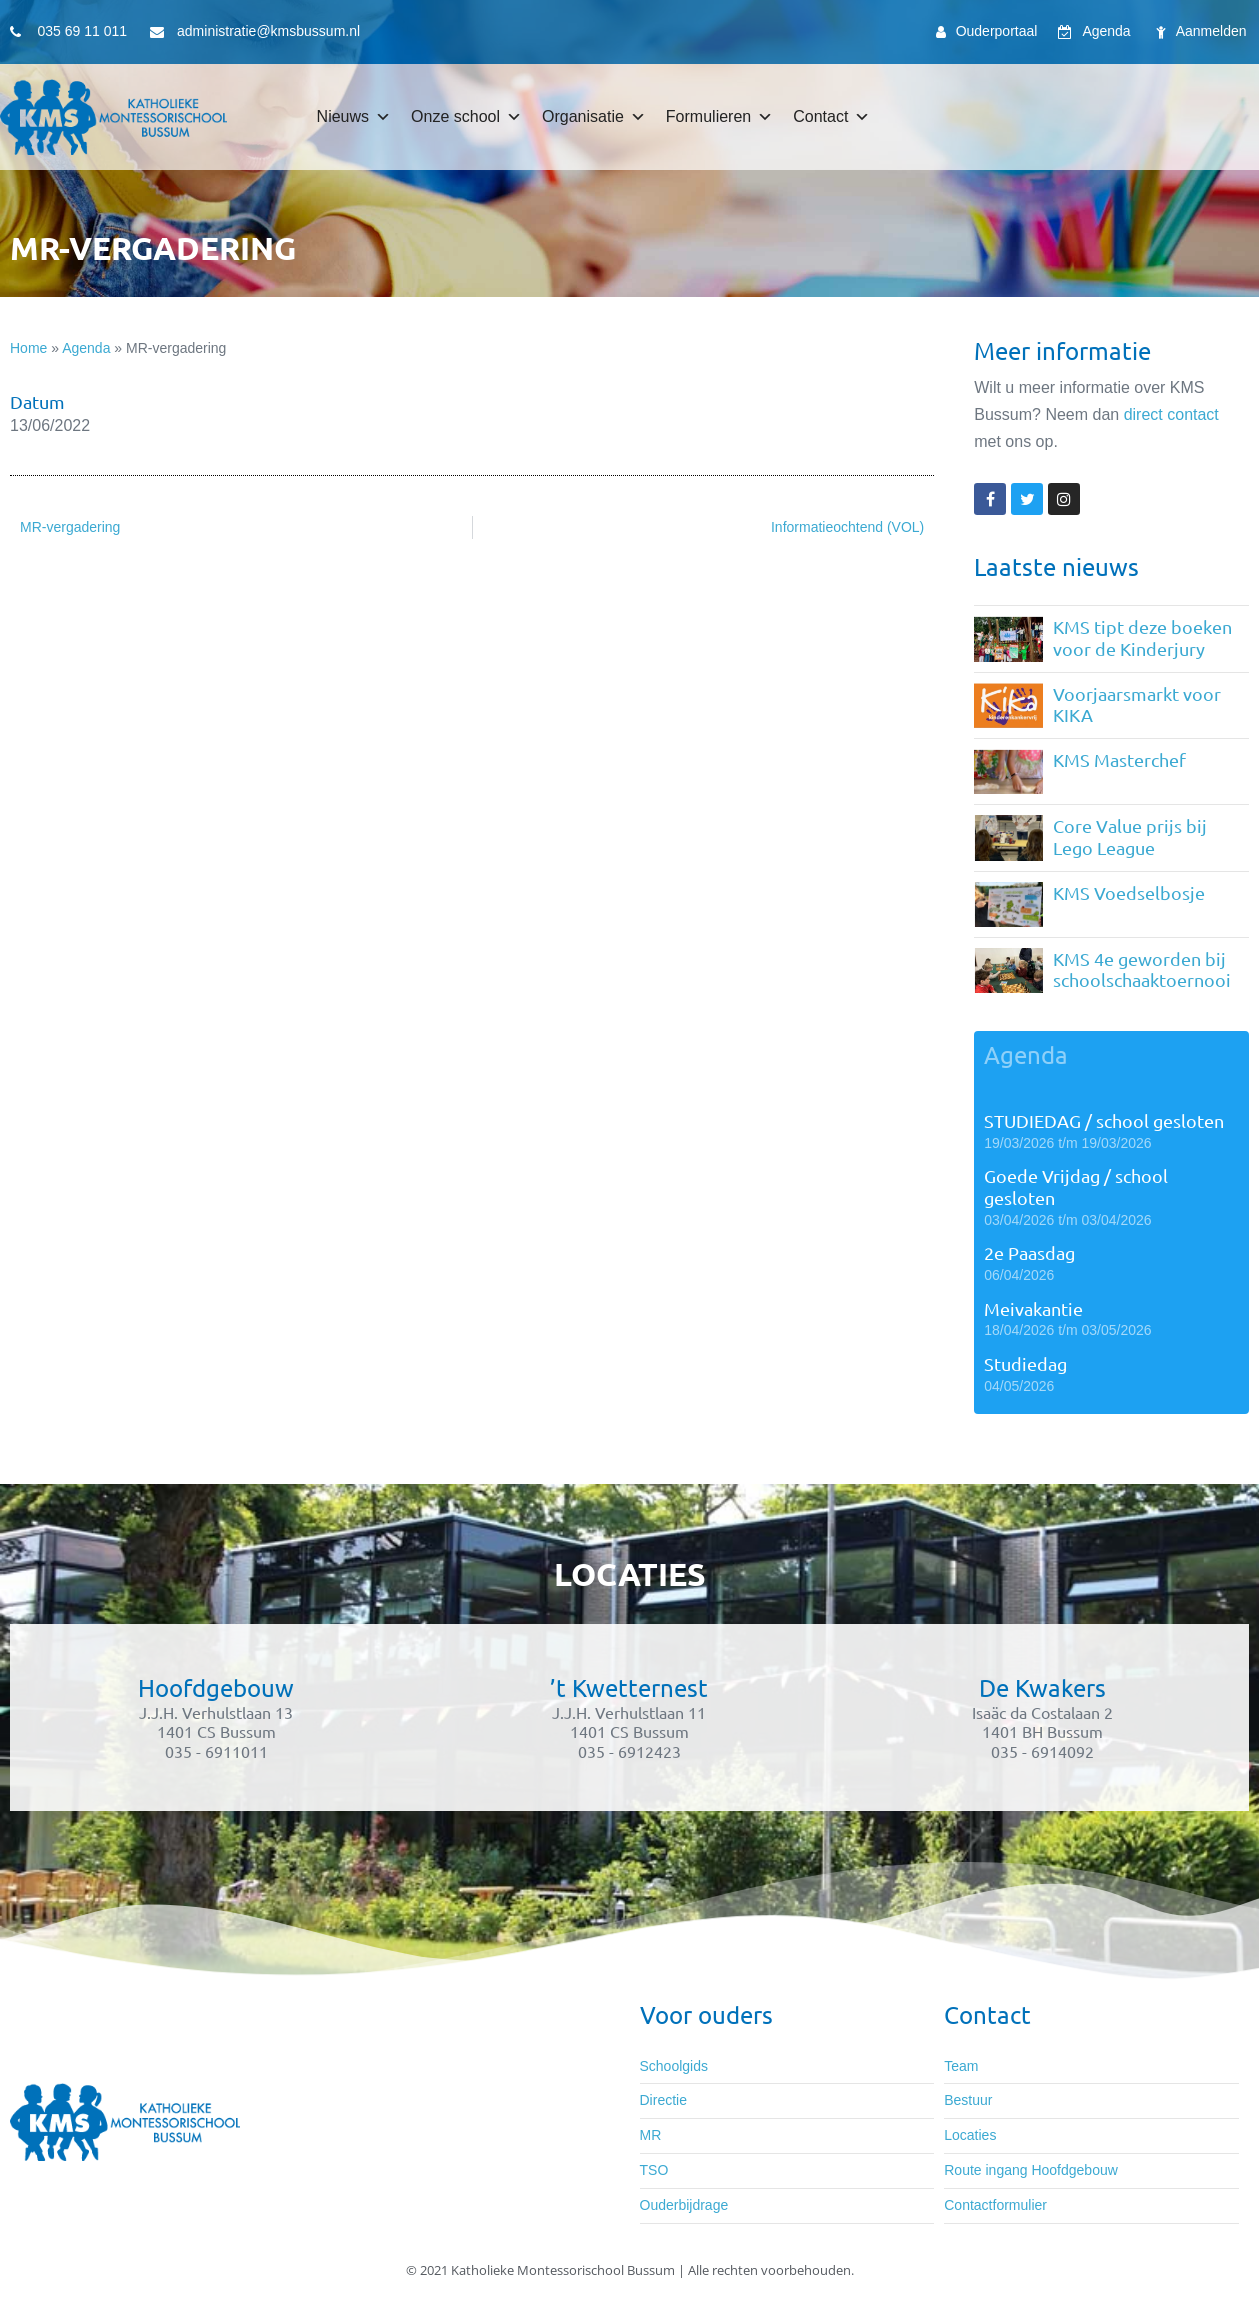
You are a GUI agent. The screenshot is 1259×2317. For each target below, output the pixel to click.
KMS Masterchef (1119, 759)
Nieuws (354, 117)
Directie (663, 2100)
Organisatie (594, 117)
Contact (831, 117)
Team (961, 2066)
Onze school (466, 117)
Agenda (86, 348)
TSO (654, 2170)
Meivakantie (1033, 1308)
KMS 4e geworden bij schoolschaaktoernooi (1142, 969)
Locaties (970, 2135)
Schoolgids (674, 2066)
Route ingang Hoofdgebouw (1031, 2170)
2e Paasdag (1029, 1252)
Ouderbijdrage (684, 2205)
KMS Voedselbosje (1129, 892)
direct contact (1171, 414)
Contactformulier (995, 2205)
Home (28, 348)
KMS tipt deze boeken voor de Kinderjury (1142, 637)
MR (651, 2135)
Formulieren (719, 117)
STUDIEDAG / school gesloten (1104, 1120)
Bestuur (968, 2100)
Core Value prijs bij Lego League (1130, 836)
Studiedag (1025, 1363)
